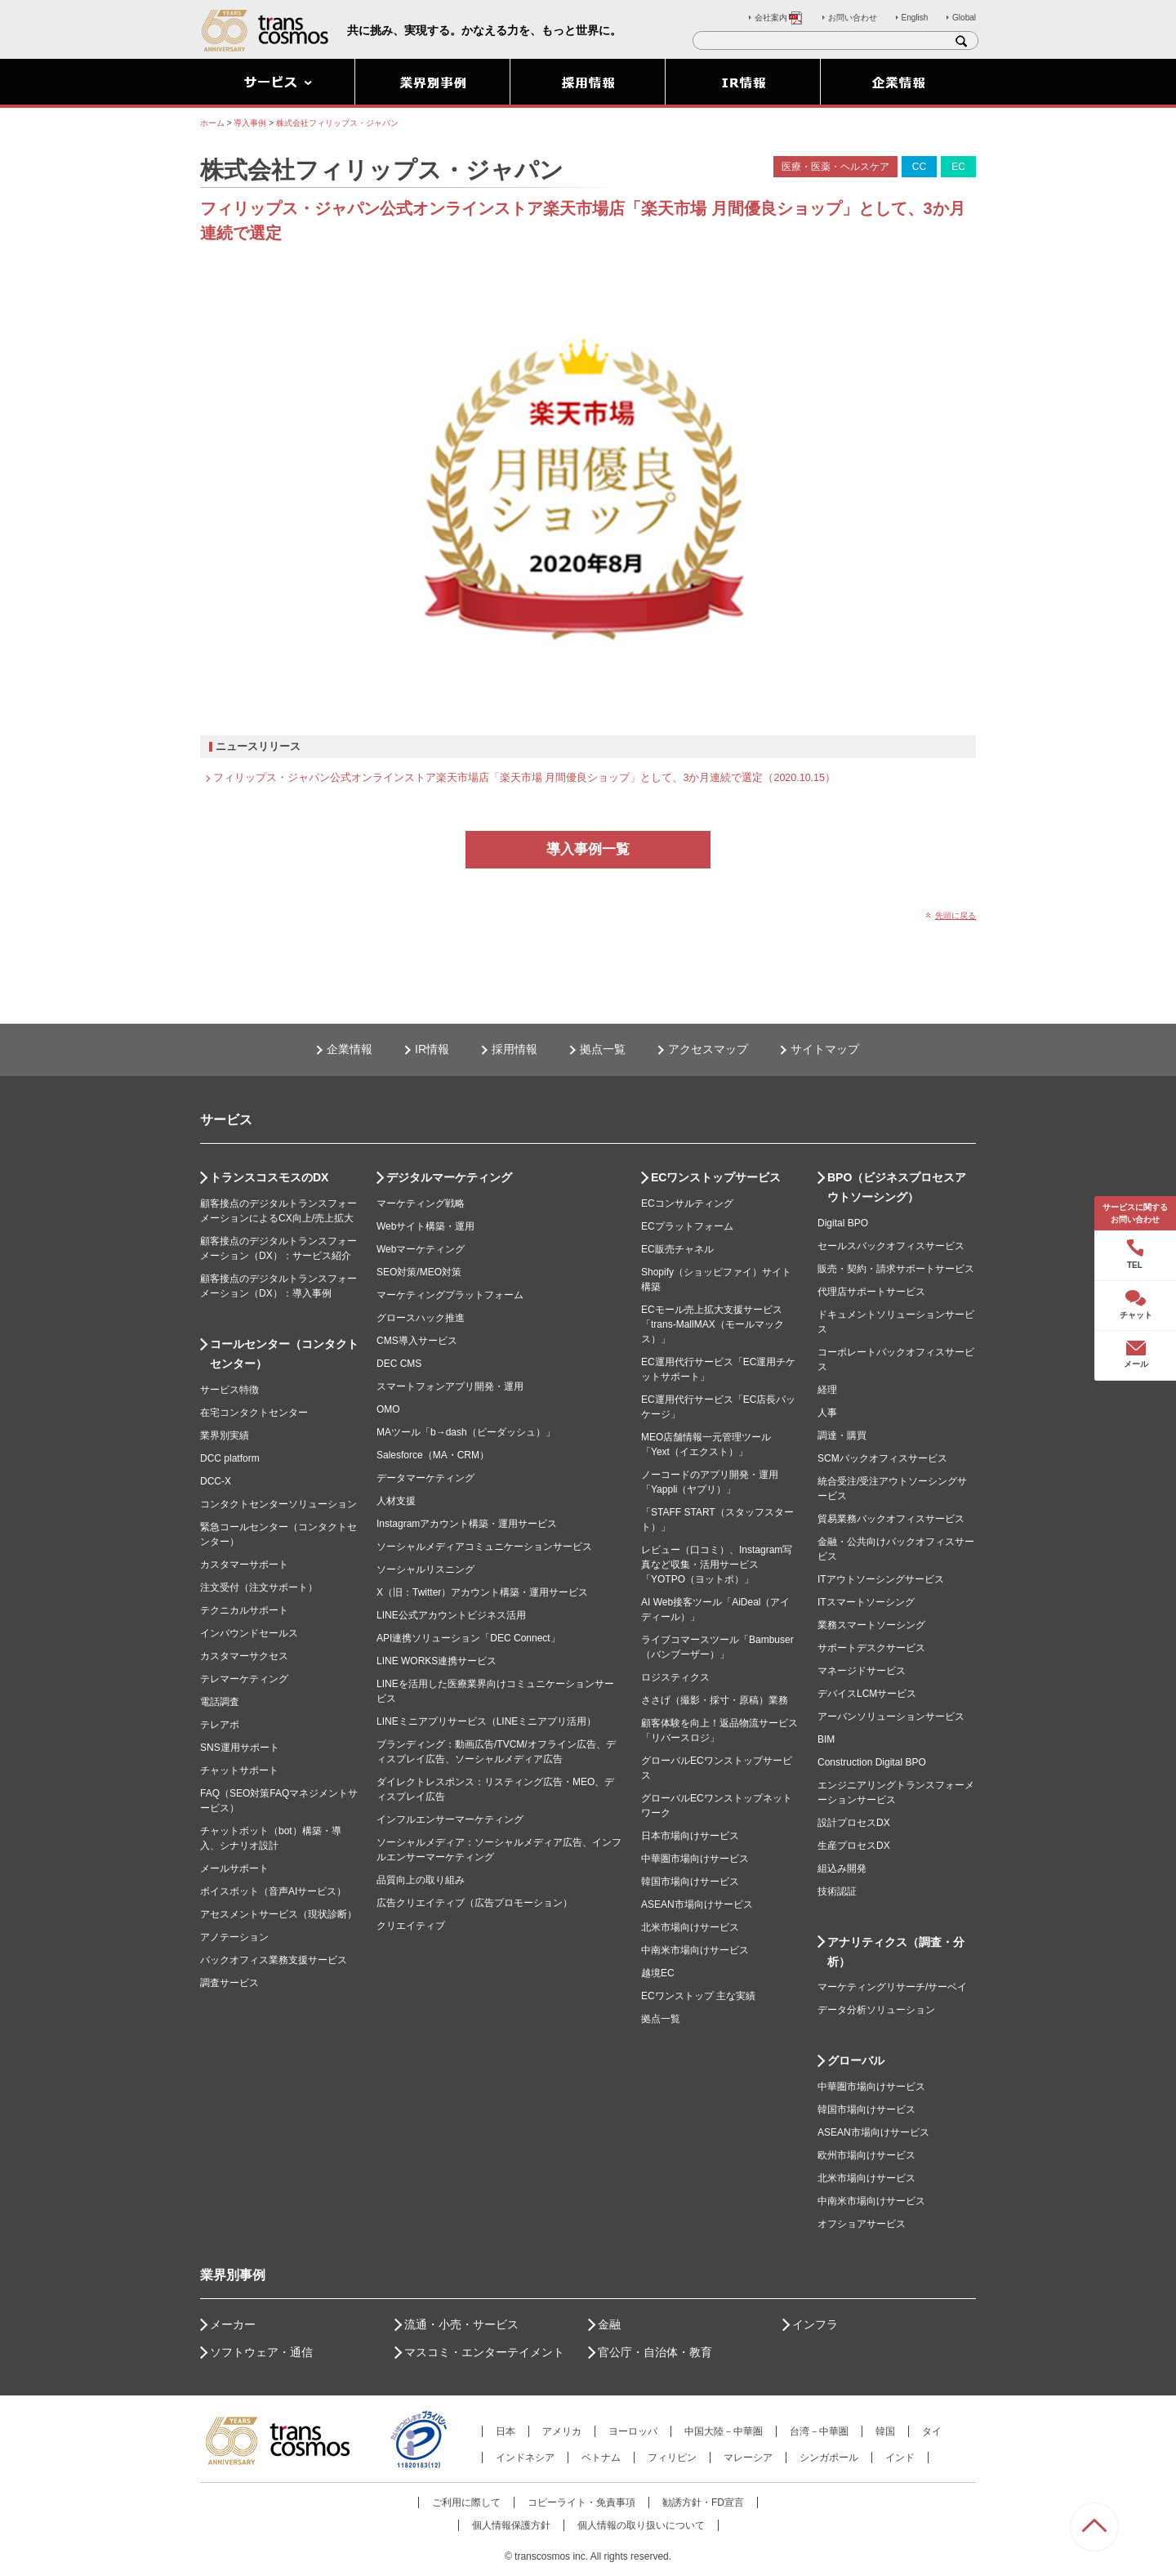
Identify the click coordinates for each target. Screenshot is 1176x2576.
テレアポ (219, 1724)
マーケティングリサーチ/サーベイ (892, 1987)
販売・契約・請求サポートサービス (895, 1269)
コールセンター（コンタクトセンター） (284, 1353)
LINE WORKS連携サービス (436, 1661)
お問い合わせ (852, 17)
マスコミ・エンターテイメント (484, 2352)
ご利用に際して (466, 2502)
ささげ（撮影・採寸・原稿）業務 (714, 1700)
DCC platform (230, 1458)
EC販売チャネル (677, 1249)
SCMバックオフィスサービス (882, 1458)
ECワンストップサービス (716, 1177)
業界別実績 (224, 1435)
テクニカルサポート (244, 1610)
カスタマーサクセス (244, 1656)
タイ (932, 2431)
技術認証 (837, 1891)
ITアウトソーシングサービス (880, 1579)
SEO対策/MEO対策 (418, 1272)
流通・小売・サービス (461, 2324)
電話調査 (219, 1702)
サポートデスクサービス (871, 1648)
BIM (826, 1739)
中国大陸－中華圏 (723, 2431)
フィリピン (672, 2457)
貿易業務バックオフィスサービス (890, 1519)
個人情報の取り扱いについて (641, 2525)
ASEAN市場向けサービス (697, 1904)
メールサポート (234, 1868)
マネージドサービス (861, 1670)
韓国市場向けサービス (690, 1881)
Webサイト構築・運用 (425, 1226)
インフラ (815, 2324)
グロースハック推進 (420, 1318)
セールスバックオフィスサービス (890, 1246)
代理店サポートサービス (871, 1291)
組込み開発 (841, 1868)
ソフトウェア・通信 (261, 2352)
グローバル (855, 2060)
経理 (827, 1389)
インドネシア (525, 2457)
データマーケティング (425, 1478)
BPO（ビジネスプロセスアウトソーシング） (896, 1187)
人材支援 (396, 1501)
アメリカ (561, 2431)
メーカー (233, 2324)
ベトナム (601, 2457)
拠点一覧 (603, 1049)
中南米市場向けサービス (695, 1950)
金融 (609, 2324)
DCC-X (215, 1481)
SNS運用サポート (239, 1747)
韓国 (885, 2431)
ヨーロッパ (632, 2431)
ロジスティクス (675, 1677)
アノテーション (234, 1937)
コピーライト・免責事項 (581, 2502)
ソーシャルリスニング (425, 1569)
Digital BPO (842, 1223)
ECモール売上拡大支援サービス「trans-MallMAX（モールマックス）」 (712, 1324)
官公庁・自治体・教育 (655, 2352)
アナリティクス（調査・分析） (895, 1951)
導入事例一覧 (588, 849)
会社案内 (779, 17)
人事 (827, 1412)
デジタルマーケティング (449, 1177)
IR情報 (432, 1049)
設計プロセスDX (853, 1822)
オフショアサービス (861, 2224)
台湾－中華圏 (819, 2431)
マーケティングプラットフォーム (449, 1295)
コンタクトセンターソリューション (278, 1504)
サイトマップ (825, 1049)
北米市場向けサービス (690, 1927)
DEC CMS (398, 1363)
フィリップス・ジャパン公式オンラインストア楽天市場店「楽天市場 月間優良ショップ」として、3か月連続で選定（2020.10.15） (524, 778)
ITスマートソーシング (866, 1602)
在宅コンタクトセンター (254, 1412)
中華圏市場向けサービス (695, 1858)
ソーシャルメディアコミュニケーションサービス (484, 1546)
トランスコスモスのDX (269, 1177)
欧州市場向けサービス (866, 2155)
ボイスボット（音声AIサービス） (273, 1891)
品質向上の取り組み (420, 1880)
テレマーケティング (244, 1679)
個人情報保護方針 (511, 2525)
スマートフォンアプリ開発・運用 (449, 1386)
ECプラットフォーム (687, 1226)
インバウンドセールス (249, 1633)
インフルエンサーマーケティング (449, 1819)
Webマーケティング (420, 1249)
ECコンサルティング (687, 1203)
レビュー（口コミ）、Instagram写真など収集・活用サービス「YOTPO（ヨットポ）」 (716, 1564)
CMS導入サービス (416, 1340)
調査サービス (229, 1983)
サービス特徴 (229, 1389)
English (915, 17)
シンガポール (829, 2457)
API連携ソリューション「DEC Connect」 (468, 1638)
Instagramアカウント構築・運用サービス (466, 1523)
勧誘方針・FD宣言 (703, 2502)
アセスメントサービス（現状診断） (278, 1914)
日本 (505, 2431)
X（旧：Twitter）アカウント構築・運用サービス (482, 1592)
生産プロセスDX (853, 1845)
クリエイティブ (410, 1925)
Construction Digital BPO (871, 1762)
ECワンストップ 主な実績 (698, 1996)
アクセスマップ (708, 1049)
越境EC (658, 1973)
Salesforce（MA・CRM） (432, 1455)
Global (964, 17)
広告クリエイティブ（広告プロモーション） (474, 1903)
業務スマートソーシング (871, 1625)
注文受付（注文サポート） (259, 1587)
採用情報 (514, 1049)
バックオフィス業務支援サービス (273, 1960)
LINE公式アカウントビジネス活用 (451, 1615)
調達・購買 (841, 1435)
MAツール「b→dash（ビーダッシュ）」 (465, 1432)
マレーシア (748, 2457)
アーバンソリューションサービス (890, 1716)
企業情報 (349, 1049)
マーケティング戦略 (420, 1203)
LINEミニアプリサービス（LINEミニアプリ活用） (486, 1721)
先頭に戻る (955, 915)
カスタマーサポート (244, 1564)
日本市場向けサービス (690, 1836)
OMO (388, 1409)
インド (900, 2457)
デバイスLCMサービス (866, 1693)
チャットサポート (239, 1770)
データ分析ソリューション (876, 2010)
